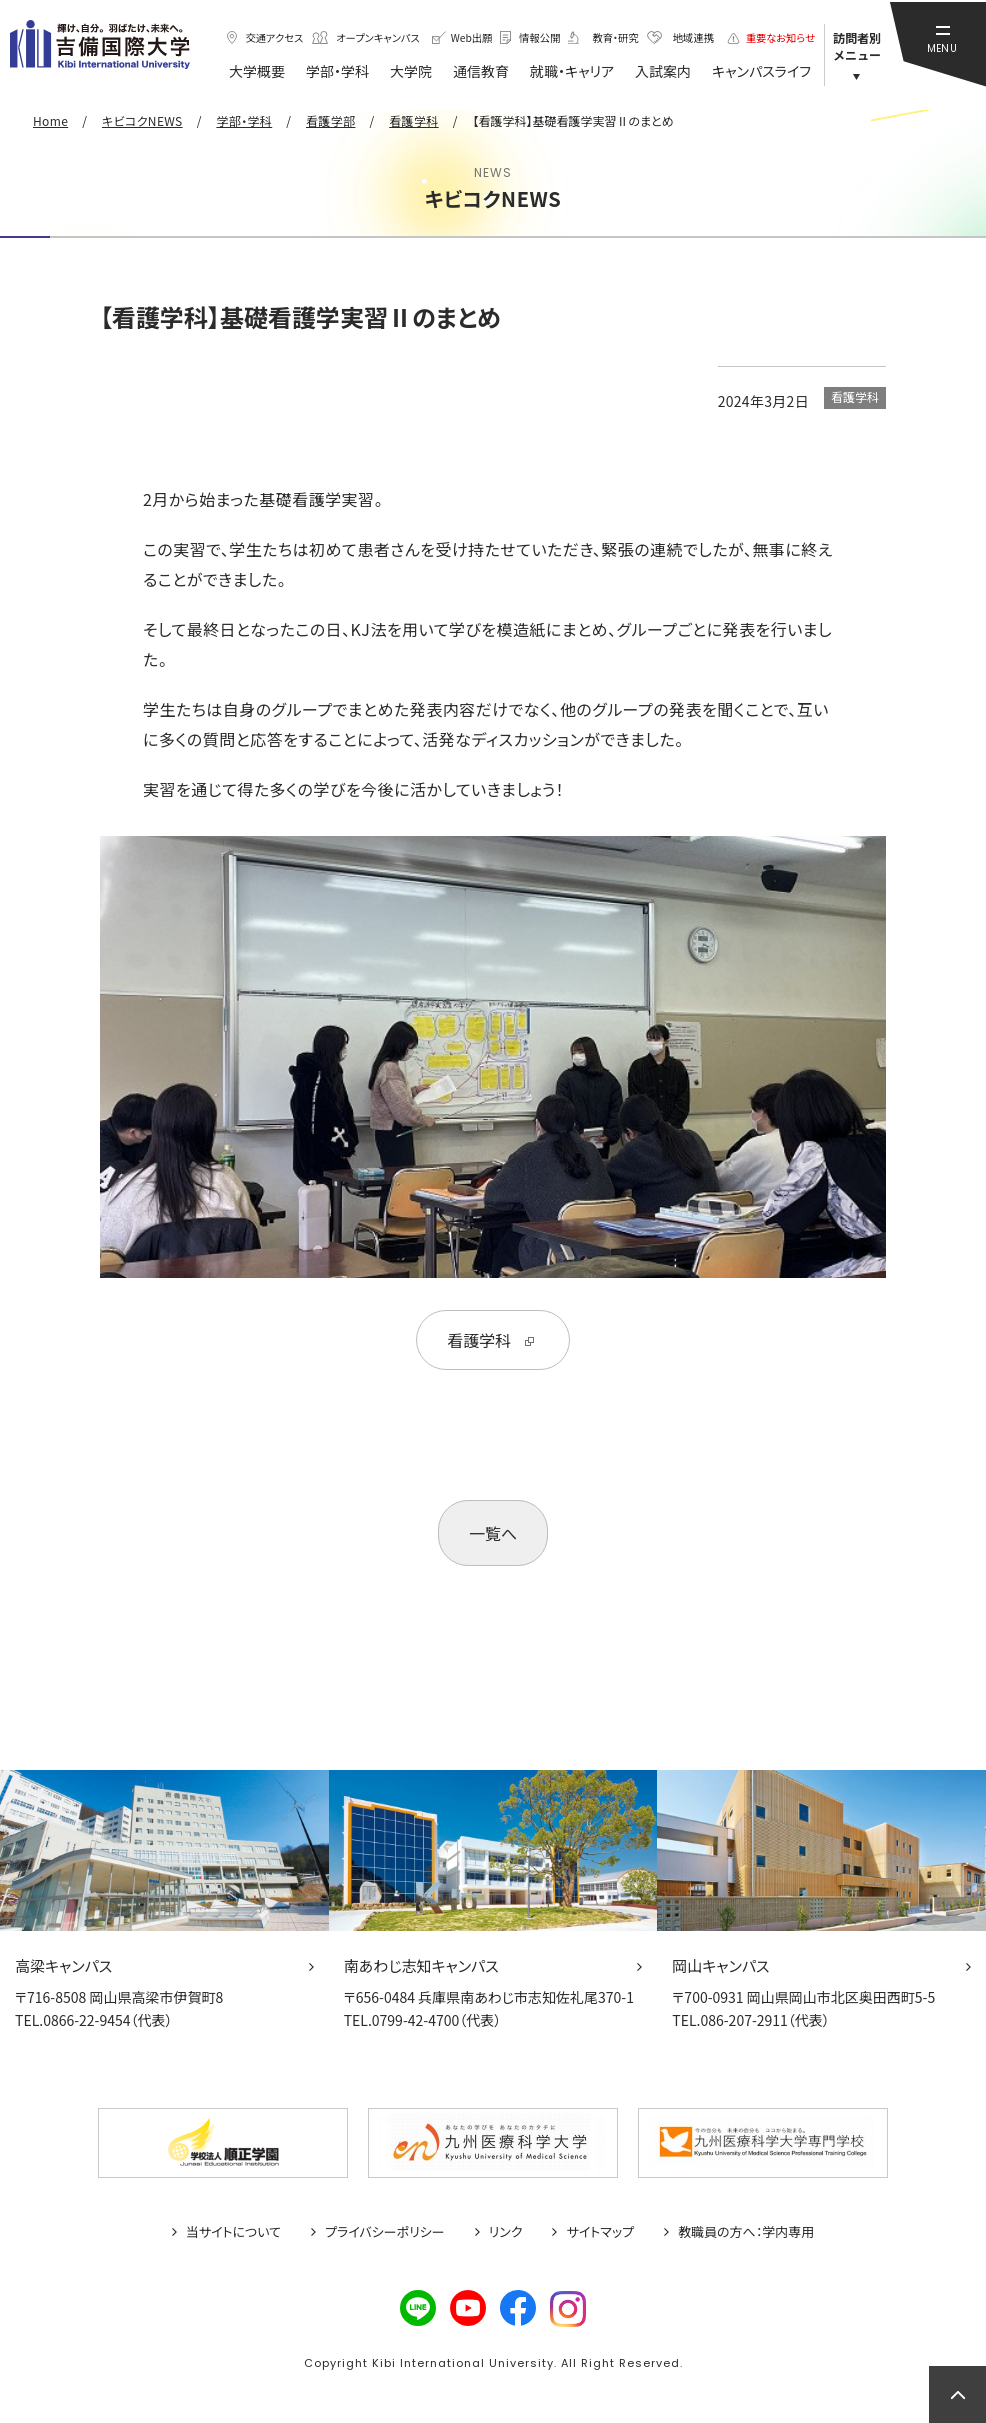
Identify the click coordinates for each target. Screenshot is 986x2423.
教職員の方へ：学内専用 (746, 2232)
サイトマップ (600, 2232)
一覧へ (493, 1533)
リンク (506, 2232)
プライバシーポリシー (385, 2232)
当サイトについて (233, 2232)
